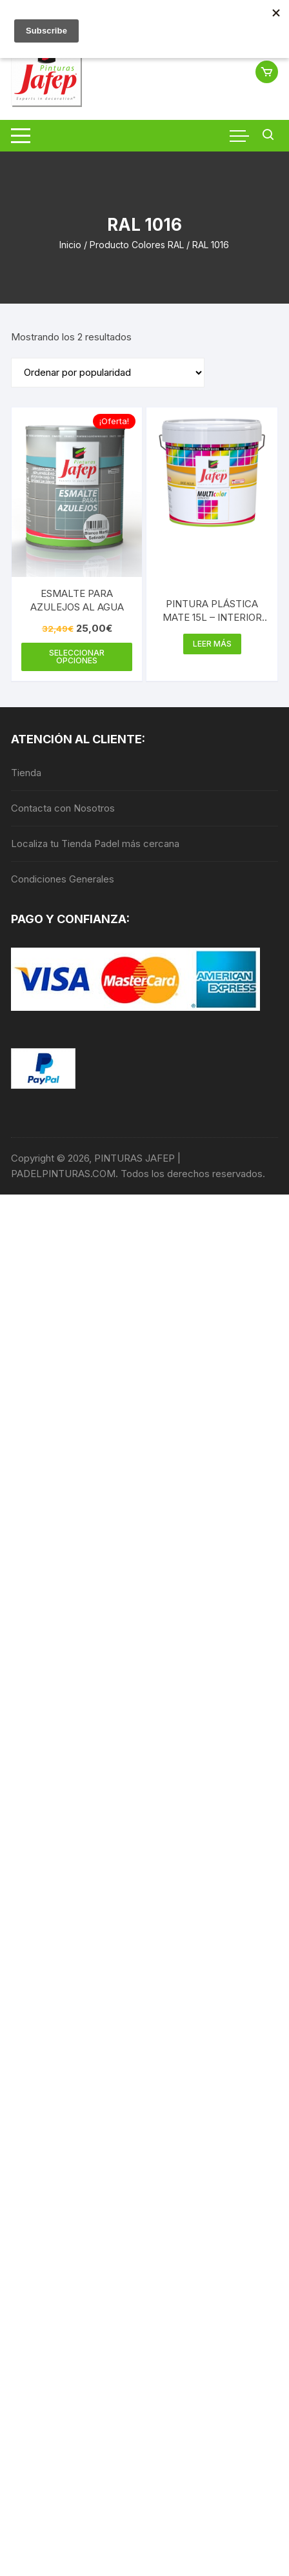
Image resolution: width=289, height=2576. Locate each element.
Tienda (26, 772)
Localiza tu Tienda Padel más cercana (95, 843)
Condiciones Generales (62, 879)
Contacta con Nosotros (63, 808)
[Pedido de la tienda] (107, 372)
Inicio (70, 244)
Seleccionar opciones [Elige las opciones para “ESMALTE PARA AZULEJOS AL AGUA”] (77, 656)
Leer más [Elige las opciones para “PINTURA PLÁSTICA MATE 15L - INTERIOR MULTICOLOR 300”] (212, 644)
